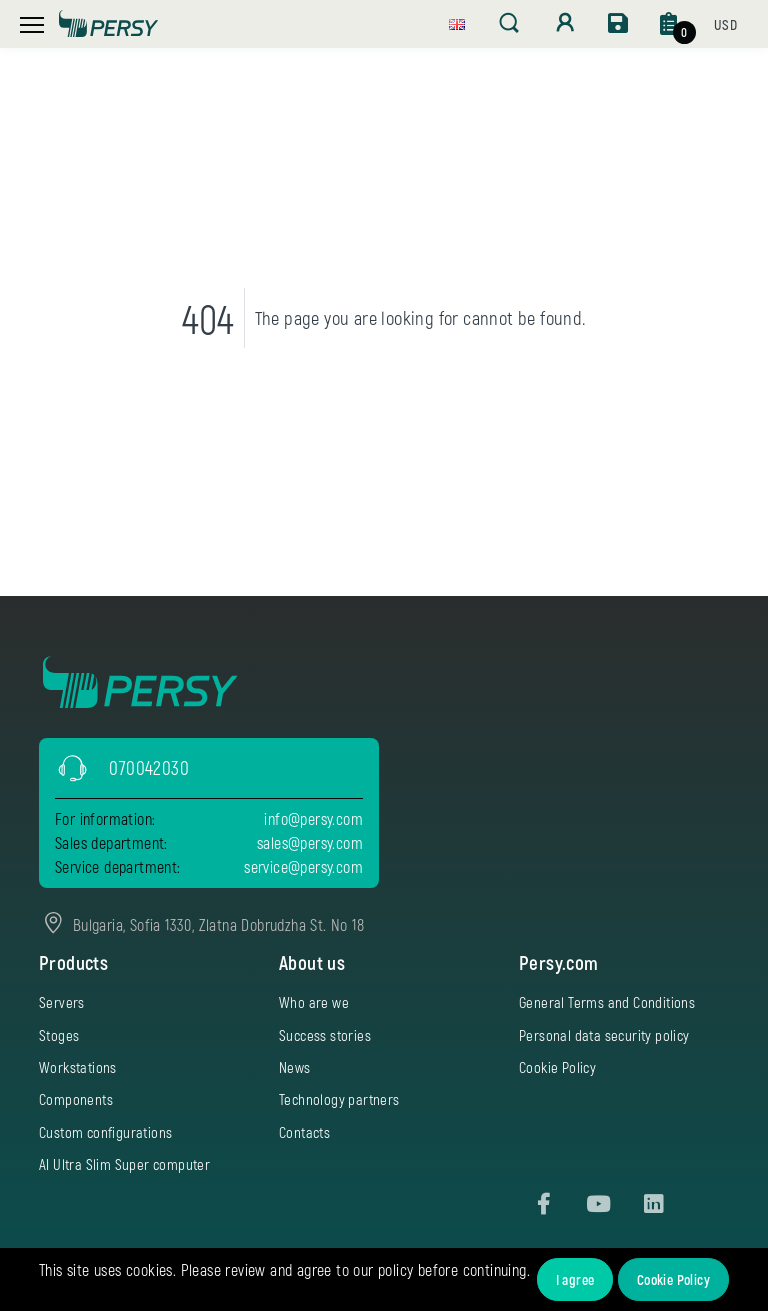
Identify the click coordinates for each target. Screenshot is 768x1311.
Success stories (325, 1035)
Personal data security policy (604, 1035)
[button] (457, 22)
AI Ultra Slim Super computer (124, 1164)
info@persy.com (313, 818)
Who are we (314, 1002)
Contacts (304, 1132)
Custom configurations (105, 1132)
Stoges (59, 1035)
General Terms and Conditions (607, 1002)
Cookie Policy (673, 1279)
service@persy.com (303, 866)
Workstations (78, 1067)
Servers (62, 1002)
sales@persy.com (310, 842)
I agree (575, 1279)
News (295, 1067)
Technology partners (339, 1099)
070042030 (149, 767)
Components (76, 1099)
